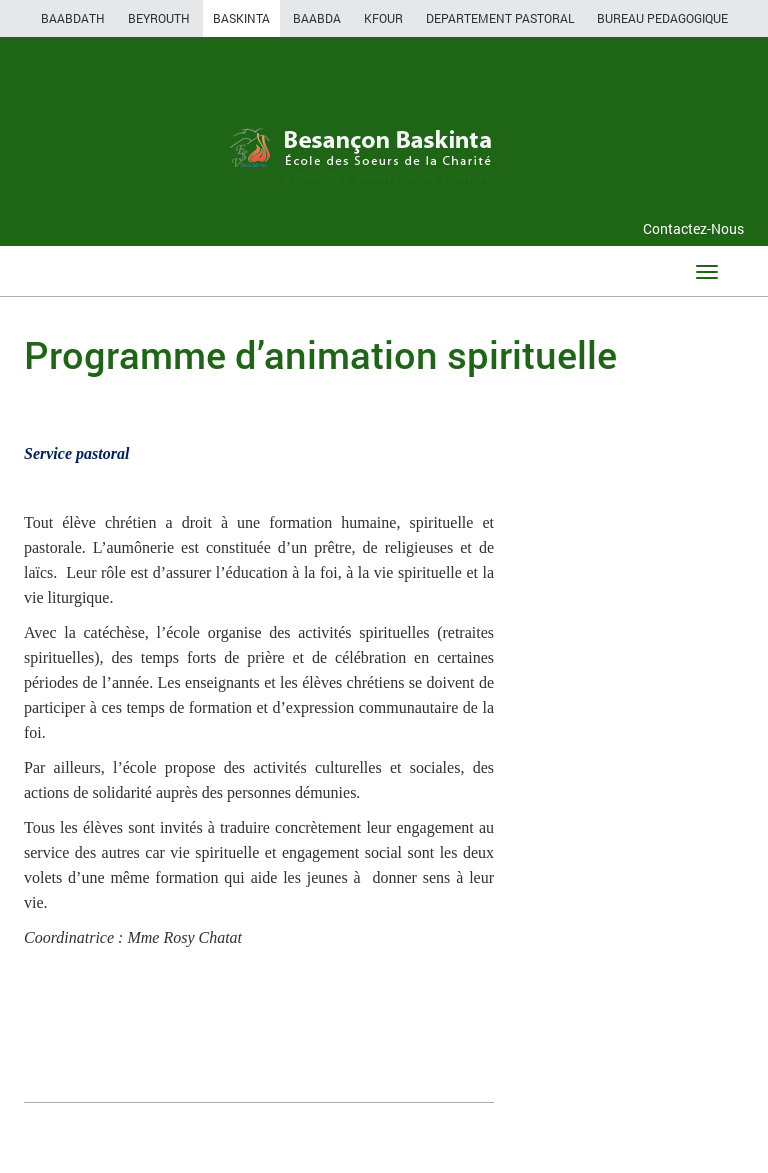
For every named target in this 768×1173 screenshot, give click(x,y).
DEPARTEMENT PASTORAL (500, 18)
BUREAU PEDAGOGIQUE (662, 18)
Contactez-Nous (693, 228)
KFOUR (383, 18)
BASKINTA (241, 18)
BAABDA (317, 18)
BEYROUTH (159, 18)
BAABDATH (73, 18)
